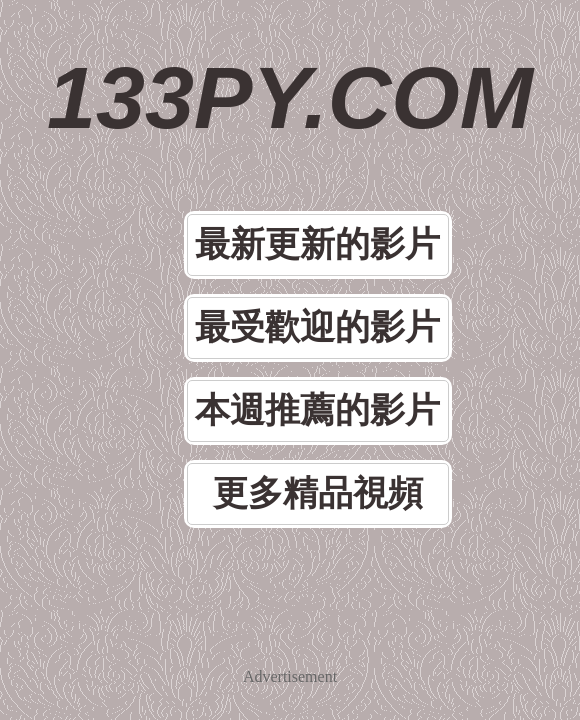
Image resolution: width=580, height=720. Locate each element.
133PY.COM (290, 97)
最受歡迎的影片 (317, 327)
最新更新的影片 (317, 244)
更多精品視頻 (318, 493)
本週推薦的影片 (317, 410)
